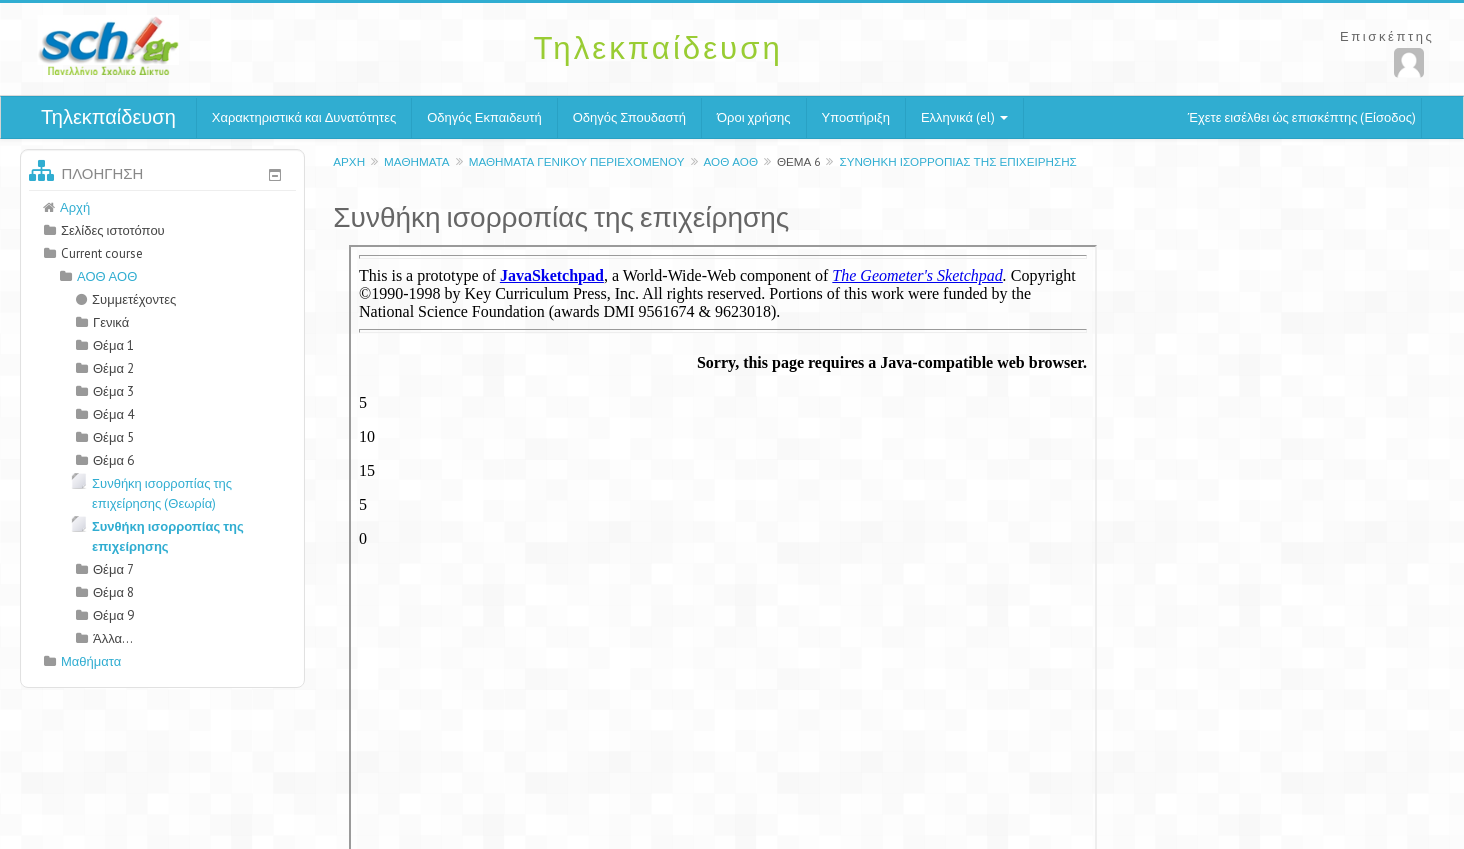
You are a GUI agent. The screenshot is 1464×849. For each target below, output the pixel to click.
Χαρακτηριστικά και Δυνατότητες (304, 117)
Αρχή (349, 161)
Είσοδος (1388, 117)
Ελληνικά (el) (964, 117)
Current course (102, 253)
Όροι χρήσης (754, 117)
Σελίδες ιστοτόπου (113, 230)
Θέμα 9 (113, 615)
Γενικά (111, 322)
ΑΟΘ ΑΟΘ (731, 161)
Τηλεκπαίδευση (108, 117)
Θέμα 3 (113, 391)
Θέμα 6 (798, 161)
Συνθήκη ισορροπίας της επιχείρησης (957, 161)
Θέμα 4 (113, 414)
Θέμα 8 (113, 592)
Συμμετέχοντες (126, 299)
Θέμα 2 (113, 368)
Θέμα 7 (113, 569)
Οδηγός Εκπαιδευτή (484, 117)
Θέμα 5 (113, 437)
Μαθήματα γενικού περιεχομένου (577, 161)
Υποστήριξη (856, 117)
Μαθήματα (417, 161)
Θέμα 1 (113, 345)
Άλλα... (113, 638)
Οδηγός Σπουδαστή (629, 117)
